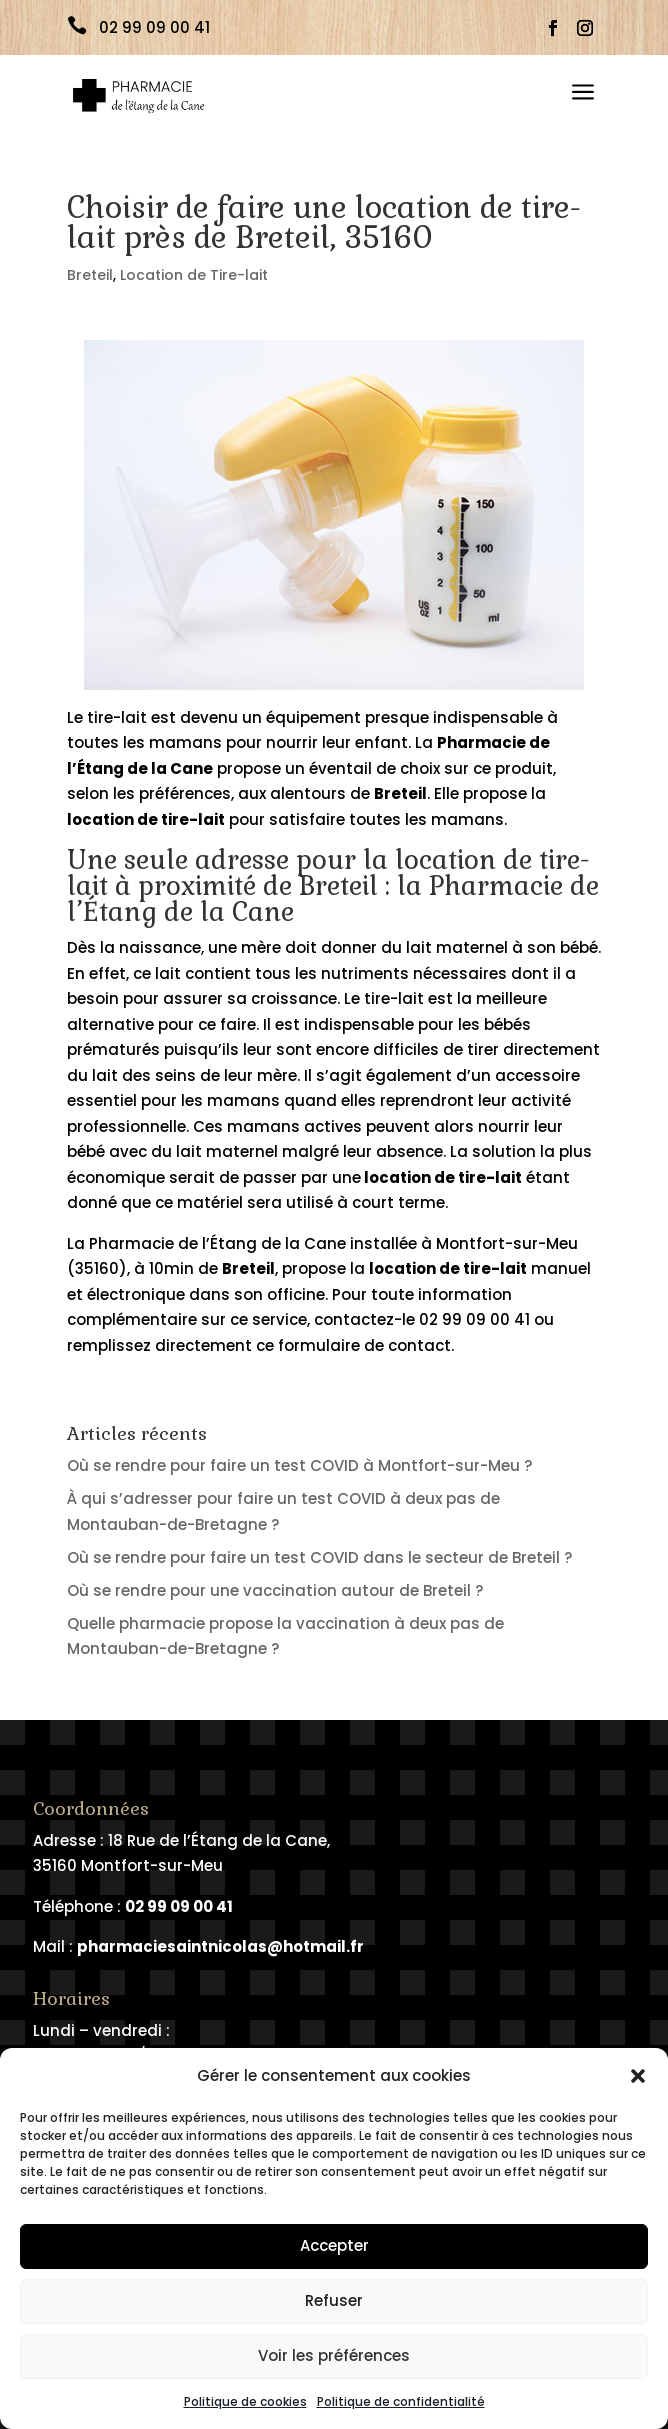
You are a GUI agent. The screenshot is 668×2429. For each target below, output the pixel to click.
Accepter (334, 2245)
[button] (638, 2076)
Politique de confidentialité (401, 2401)
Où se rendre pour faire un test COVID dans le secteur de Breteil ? (319, 1557)
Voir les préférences (334, 2355)
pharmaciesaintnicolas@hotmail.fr (220, 1946)
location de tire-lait (441, 1177)
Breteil (90, 275)
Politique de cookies (245, 2401)
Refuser (334, 2300)
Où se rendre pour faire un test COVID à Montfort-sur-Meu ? (299, 1465)
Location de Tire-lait (194, 275)
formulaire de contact (364, 1345)
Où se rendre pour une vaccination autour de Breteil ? (275, 1590)
